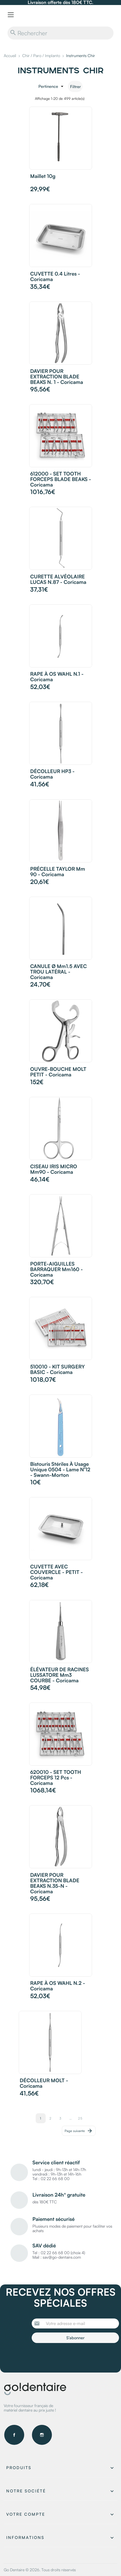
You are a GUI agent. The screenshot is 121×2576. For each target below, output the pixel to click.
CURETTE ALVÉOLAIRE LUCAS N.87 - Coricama (58, 579)
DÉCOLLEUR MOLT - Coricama (44, 2083)
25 (80, 2118)
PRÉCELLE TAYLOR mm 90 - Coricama (57, 871)
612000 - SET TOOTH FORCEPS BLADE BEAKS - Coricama (60, 479)
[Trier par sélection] (52, 86)
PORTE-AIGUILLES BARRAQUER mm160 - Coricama (56, 1269)
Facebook (14, 2435)
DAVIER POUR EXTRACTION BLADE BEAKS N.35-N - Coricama (54, 1883)
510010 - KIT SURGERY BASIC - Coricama (57, 1369)
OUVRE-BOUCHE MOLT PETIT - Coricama (58, 1072)
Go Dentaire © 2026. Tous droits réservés (40, 2569)
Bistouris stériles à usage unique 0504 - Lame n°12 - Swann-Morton (60, 1469)
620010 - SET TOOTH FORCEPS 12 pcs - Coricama (55, 1777)
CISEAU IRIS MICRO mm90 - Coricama (53, 1169)
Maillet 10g (42, 176)
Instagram (42, 2435)
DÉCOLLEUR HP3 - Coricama (52, 774)
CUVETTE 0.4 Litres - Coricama (55, 276)
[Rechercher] (60, 33)
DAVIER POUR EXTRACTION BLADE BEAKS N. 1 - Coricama (56, 376)
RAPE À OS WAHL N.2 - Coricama (57, 1986)
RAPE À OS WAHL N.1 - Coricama (57, 676)
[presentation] (73, 2357)
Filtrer (75, 86)
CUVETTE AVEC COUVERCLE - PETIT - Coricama (56, 1572)
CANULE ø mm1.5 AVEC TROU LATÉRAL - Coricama (58, 971)
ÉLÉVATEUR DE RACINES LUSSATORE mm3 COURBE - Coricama (59, 1675)
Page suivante (79, 2131)
